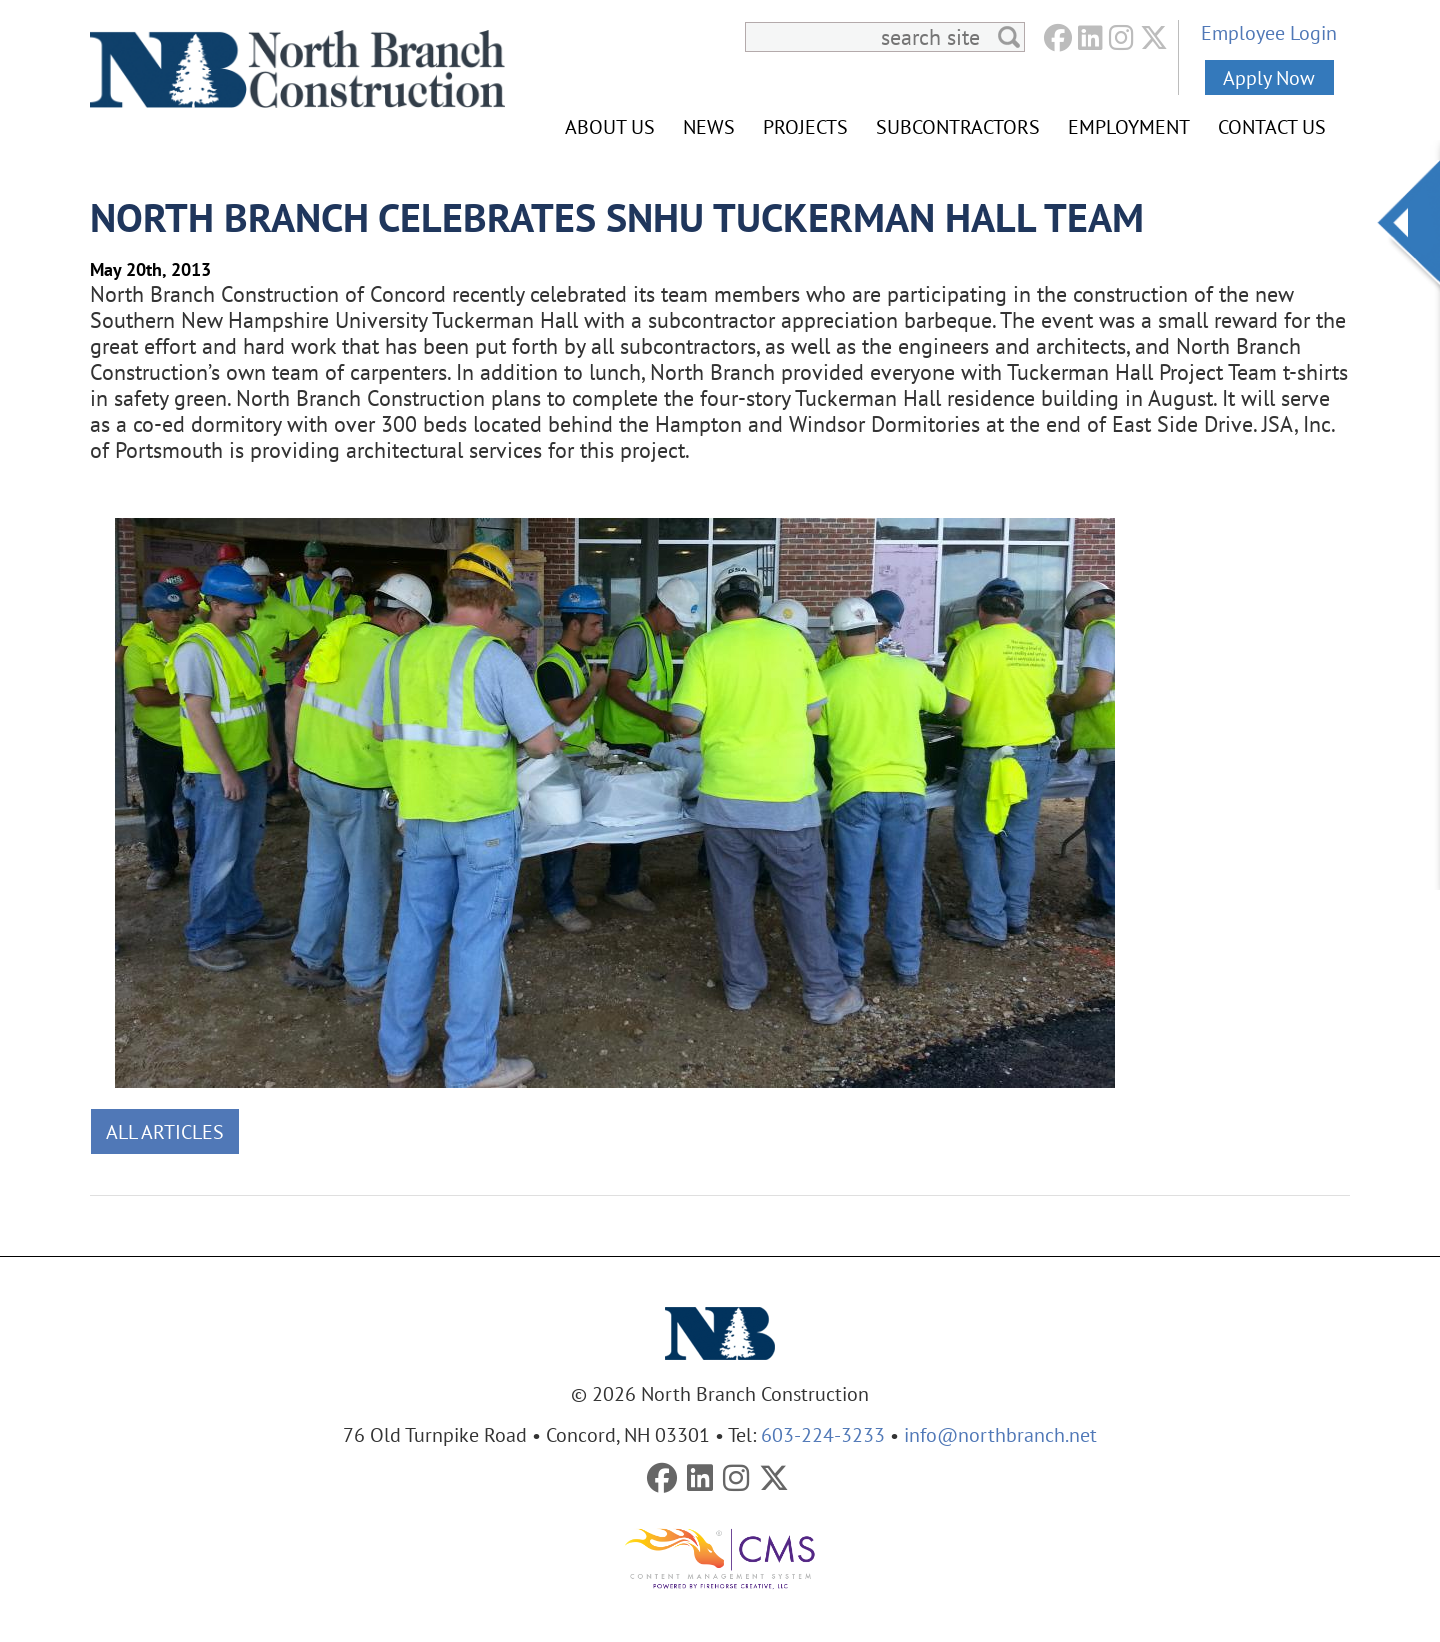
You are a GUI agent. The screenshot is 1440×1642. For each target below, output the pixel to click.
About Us (610, 126)
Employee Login (1269, 32)
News (709, 126)
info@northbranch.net (1000, 1434)
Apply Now (1269, 77)
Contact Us (1272, 126)
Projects (805, 126)
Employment (1129, 126)
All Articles (165, 1131)
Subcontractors (958, 126)
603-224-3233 (823, 1434)
